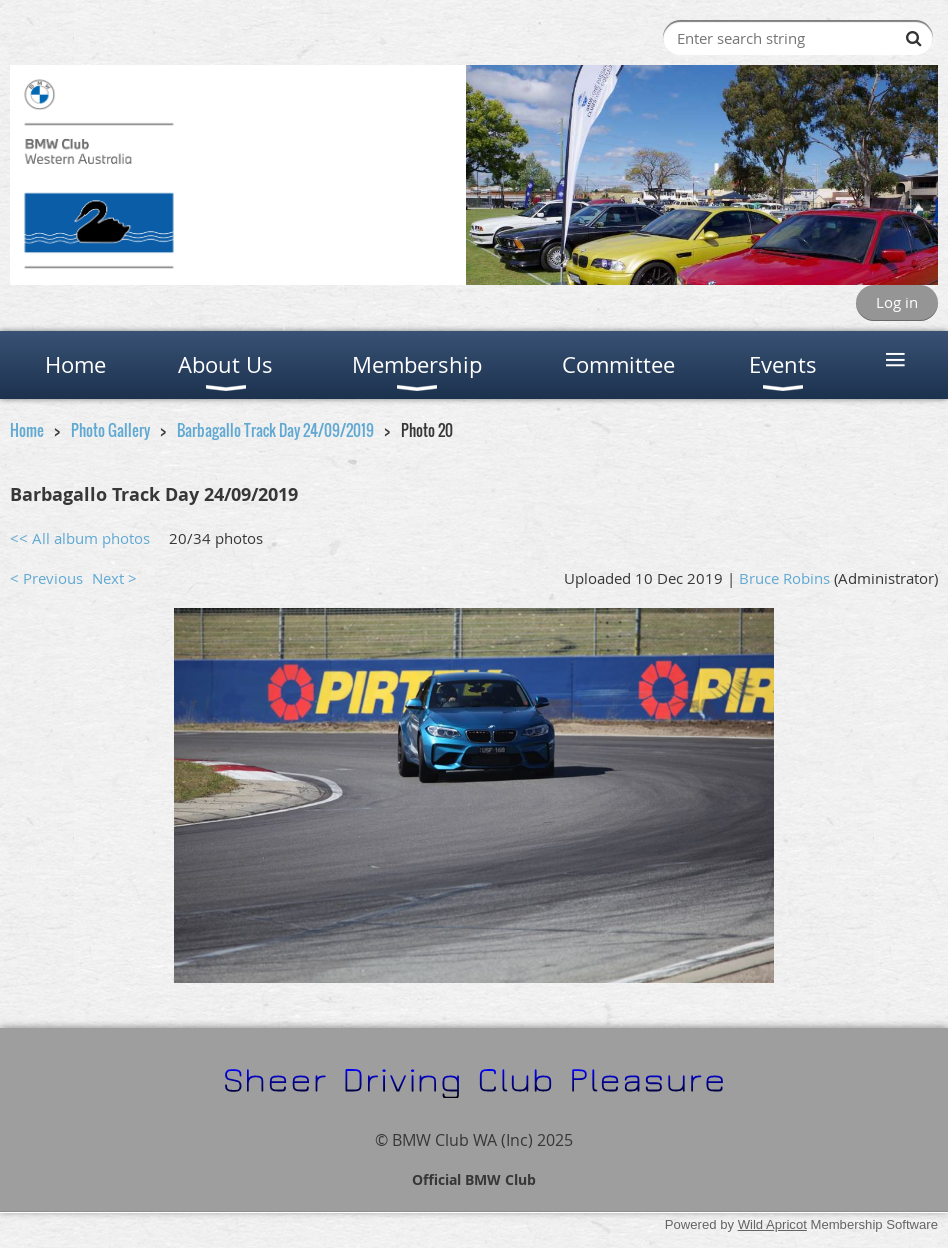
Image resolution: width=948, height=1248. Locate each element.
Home (27, 430)
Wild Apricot (772, 1224)
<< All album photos (80, 538)
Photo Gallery (110, 430)
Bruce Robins (784, 578)
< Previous (46, 578)
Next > (114, 578)
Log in (897, 302)
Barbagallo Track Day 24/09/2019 (275, 430)
